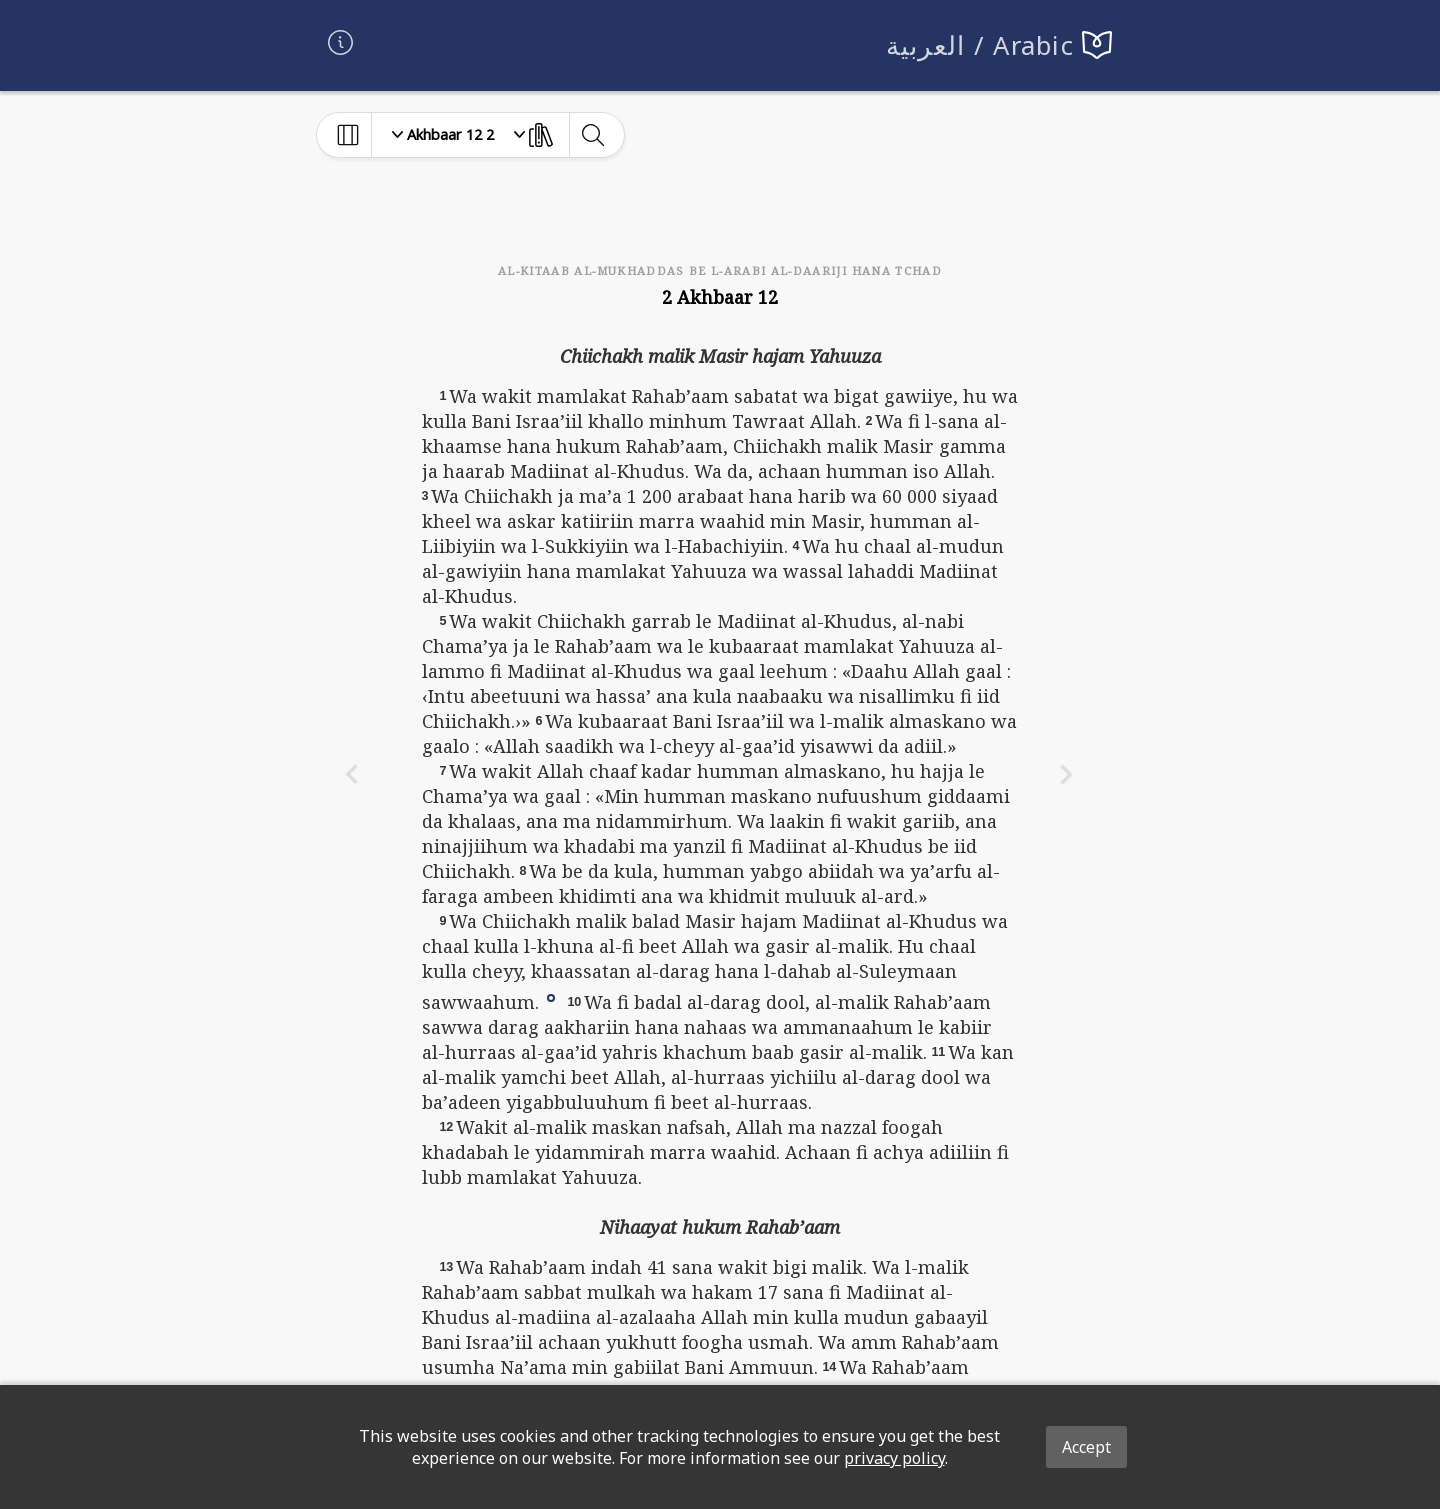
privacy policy (894, 1458)
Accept (1086, 1447)
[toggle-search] (592, 135)
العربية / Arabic (980, 45)
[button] (551, 996)
